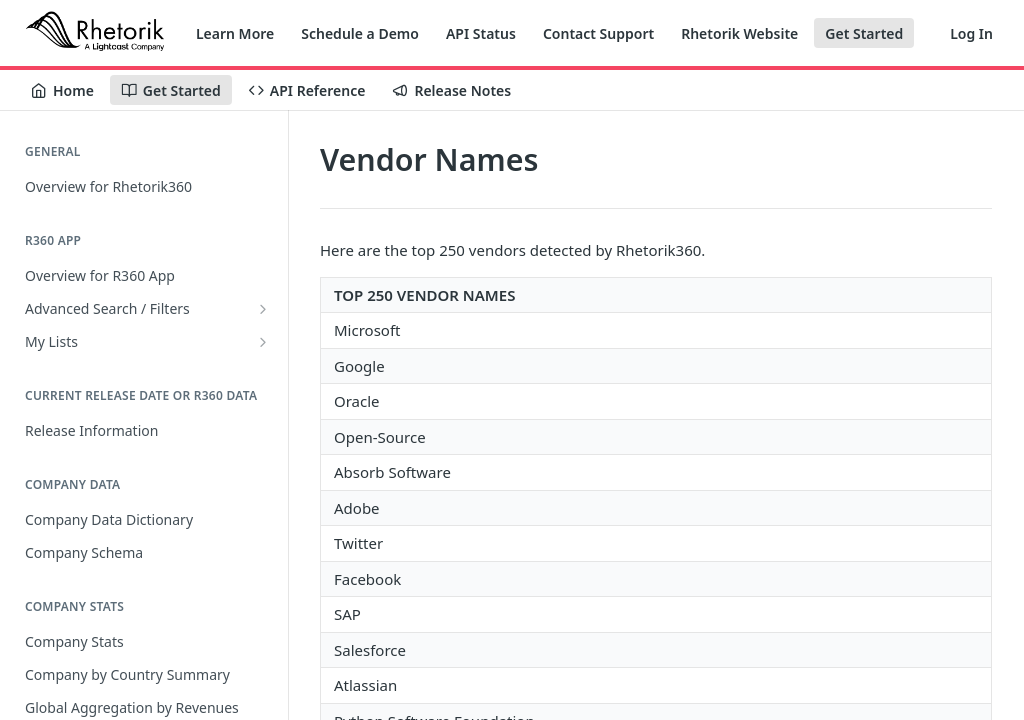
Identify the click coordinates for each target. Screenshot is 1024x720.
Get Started (864, 33)
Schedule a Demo (360, 33)
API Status (481, 33)
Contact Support (598, 33)
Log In (971, 33)
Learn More (235, 33)
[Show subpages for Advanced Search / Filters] (263, 309)
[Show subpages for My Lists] (263, 342)
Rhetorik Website (739, 33)
